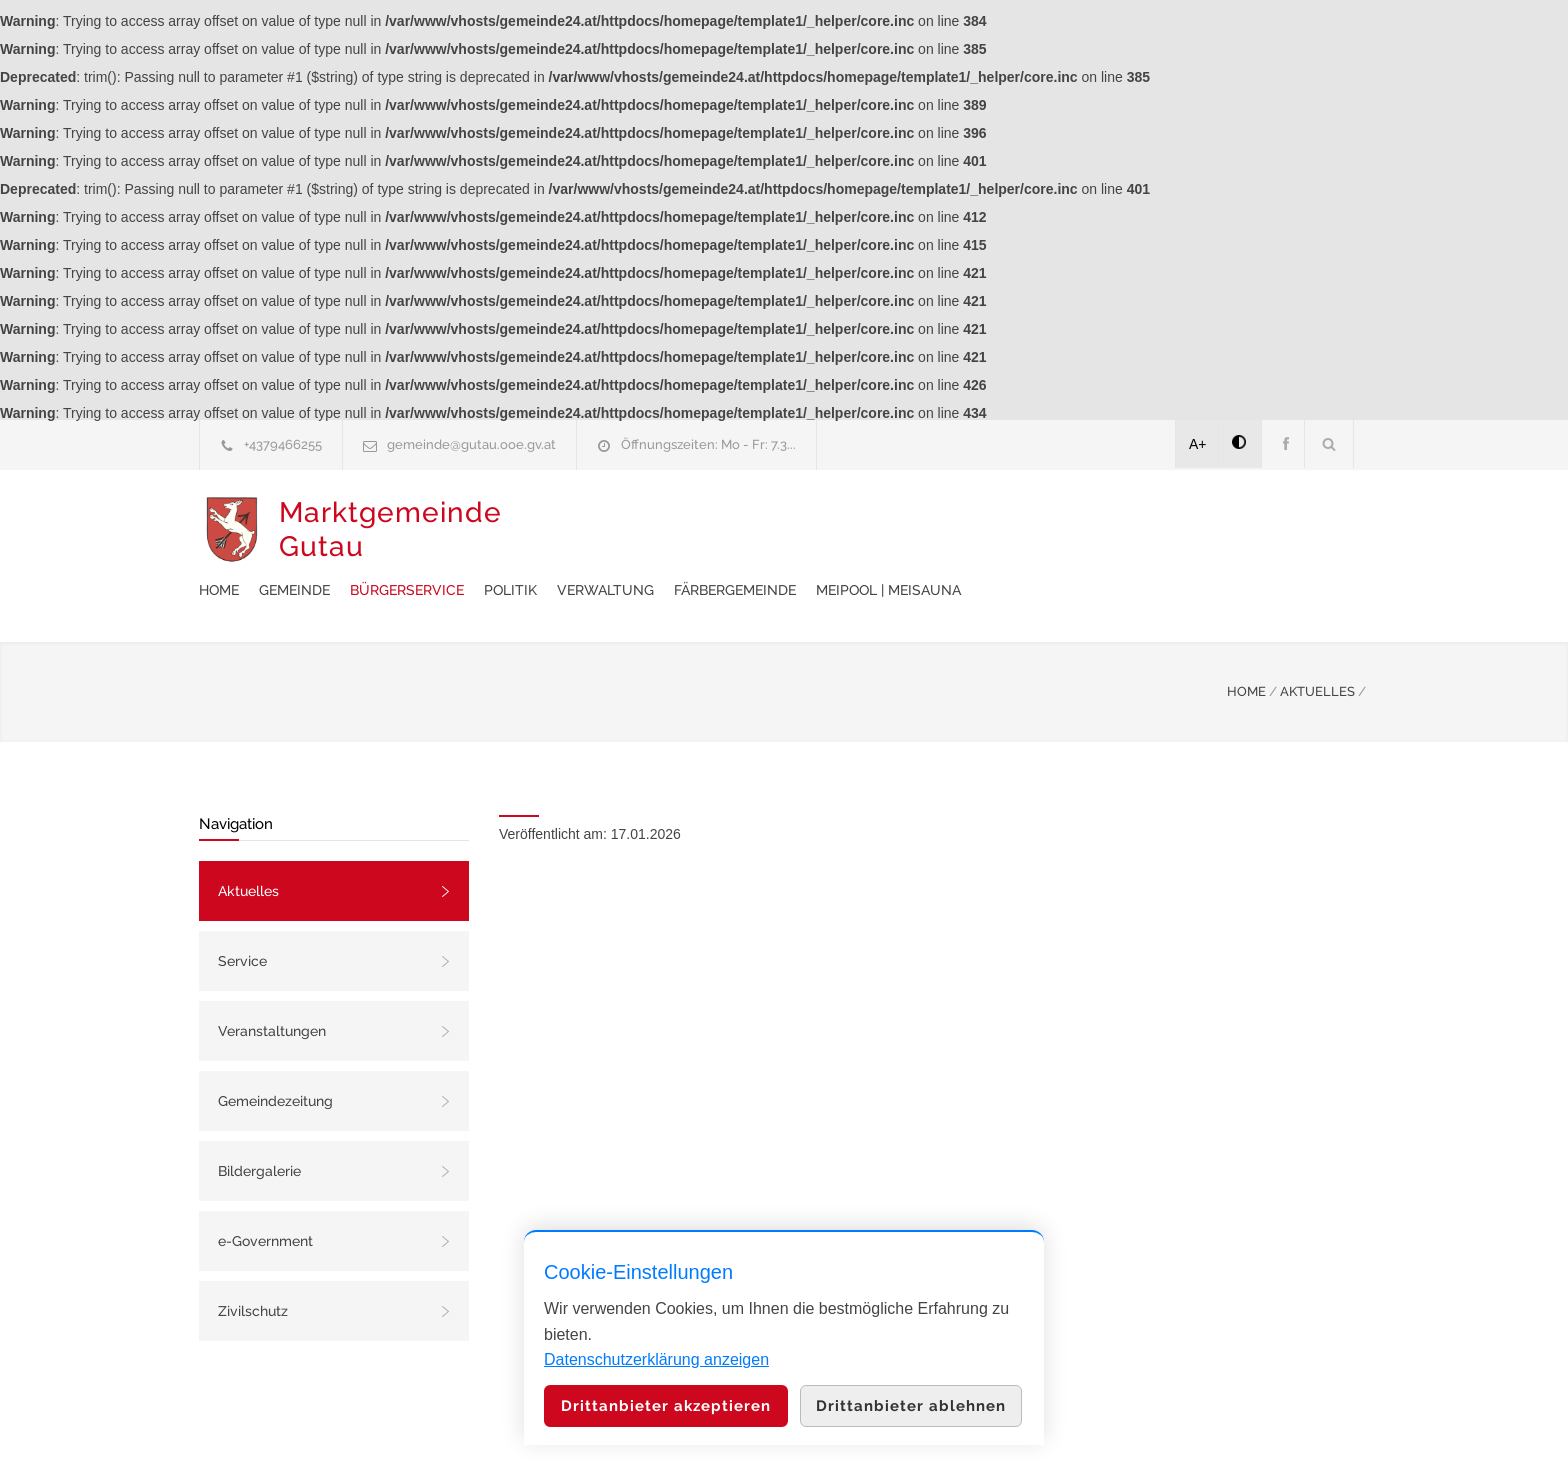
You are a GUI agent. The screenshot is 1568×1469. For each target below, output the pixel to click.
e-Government (265, 1191)
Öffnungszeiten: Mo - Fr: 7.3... (708, 444)
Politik (830, 530)
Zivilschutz (253, 1261)
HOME (1246, 641)
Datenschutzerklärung (1044, 1427)
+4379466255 (283, 444)
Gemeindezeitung (275, 1051)
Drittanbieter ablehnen (911, 1406)
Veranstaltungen (272, 981)
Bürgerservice (727, 530)
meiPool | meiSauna (1208, 530)
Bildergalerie (259, 1121)
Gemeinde (614, 530)
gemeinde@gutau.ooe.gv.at (471, 444)
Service (242, 911)
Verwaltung (925, 530)
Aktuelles (248, 841)
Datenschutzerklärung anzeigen (656, 1359)
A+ (1198, 444)
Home (539, 530)
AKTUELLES (1317, 641)
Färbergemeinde (1055, 530)
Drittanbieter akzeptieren (666, 1406)
